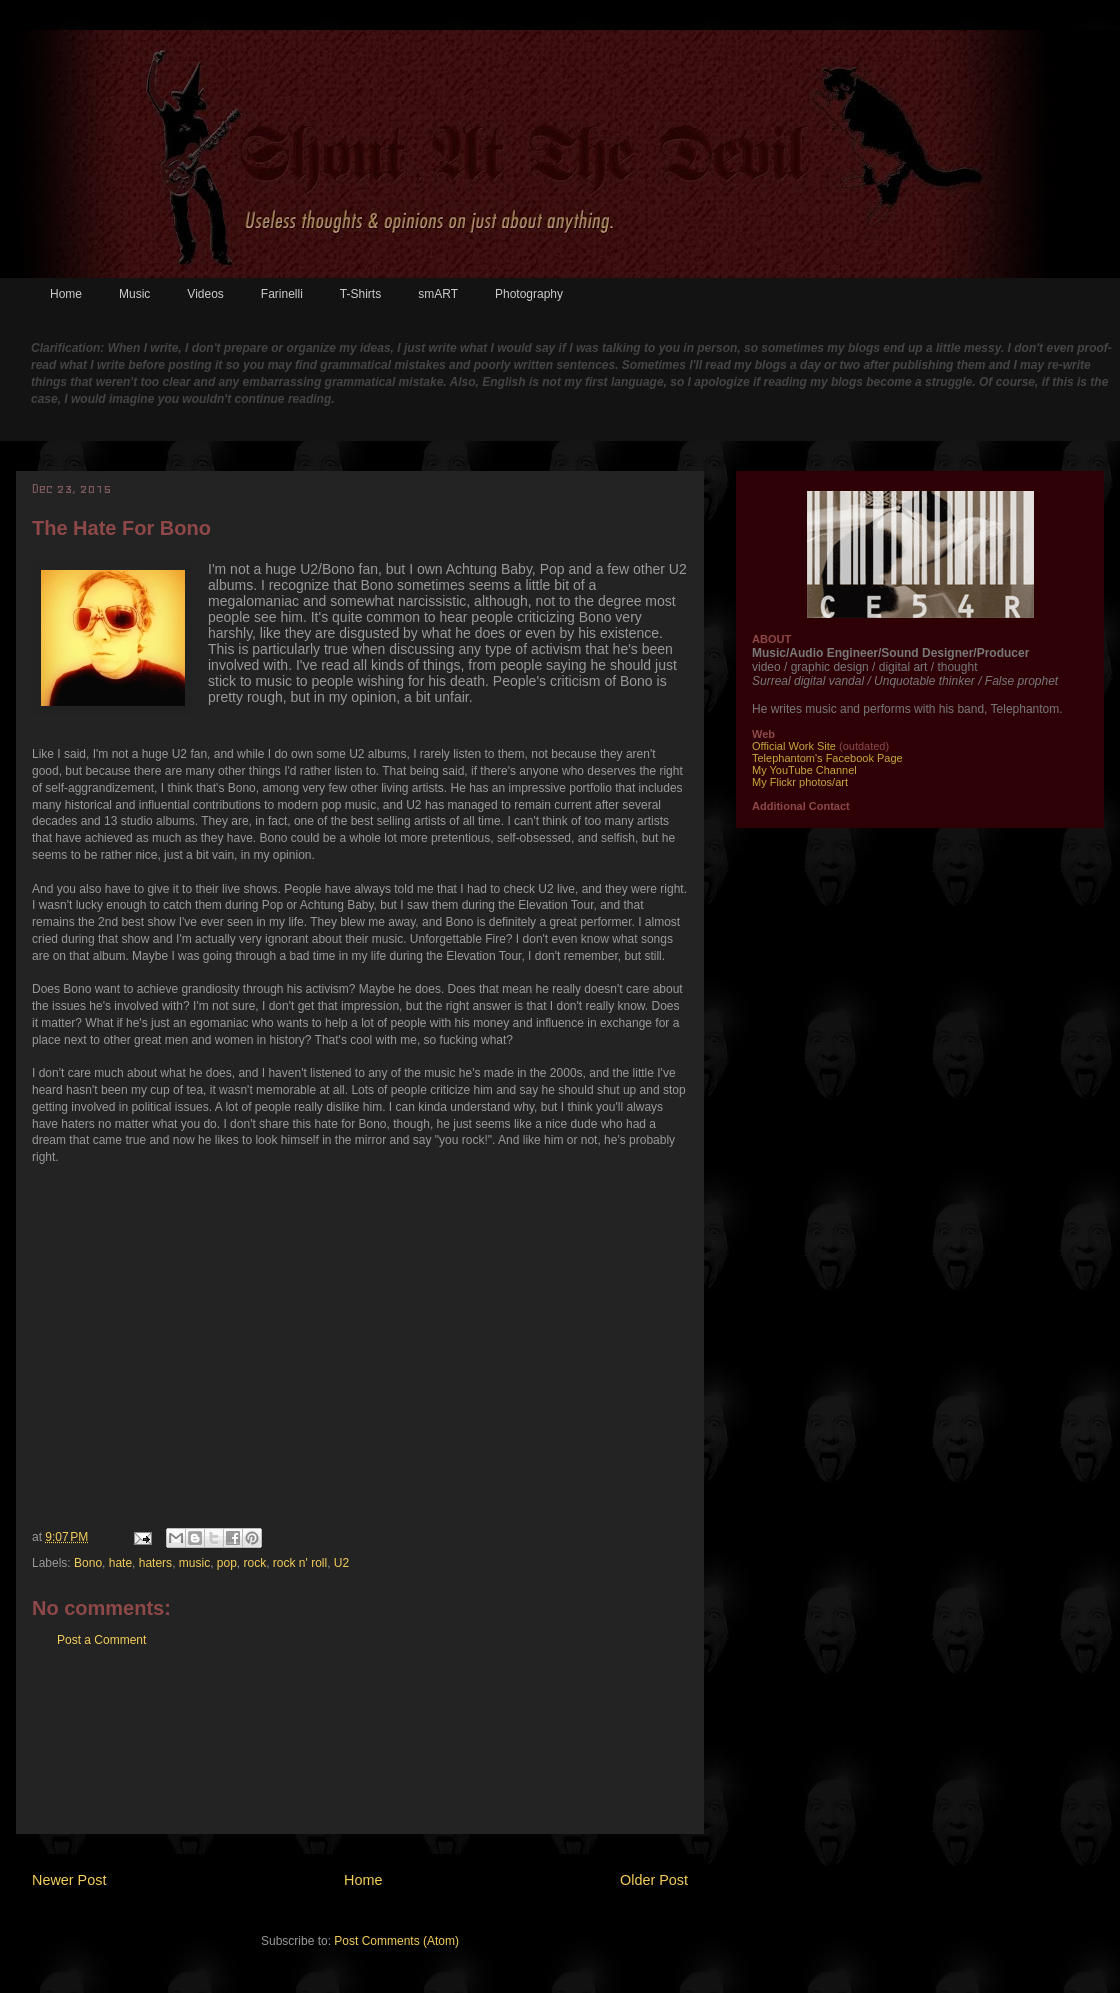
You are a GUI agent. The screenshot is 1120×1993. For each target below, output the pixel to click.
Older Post (654, 1880)
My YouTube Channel (804, 770)
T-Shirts (360, 294)
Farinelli (282, 294)
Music (134, 294)
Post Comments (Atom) (396, 1941)
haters (155, 1563)
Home (66, 294)
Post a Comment (101, 1640)
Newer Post (69, 1880)
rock (255, 1563)
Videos (205, 294)
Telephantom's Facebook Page (827, 758)
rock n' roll (300, 1563)
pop (227, 1563)
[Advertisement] (360, 1755)
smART (438, 294)
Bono (88, 1563)
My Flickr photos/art (800, 782)
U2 (341, 1563)
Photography (529, 294)
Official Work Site (794, 746)
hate (120, 1563)
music (194, 1563)
